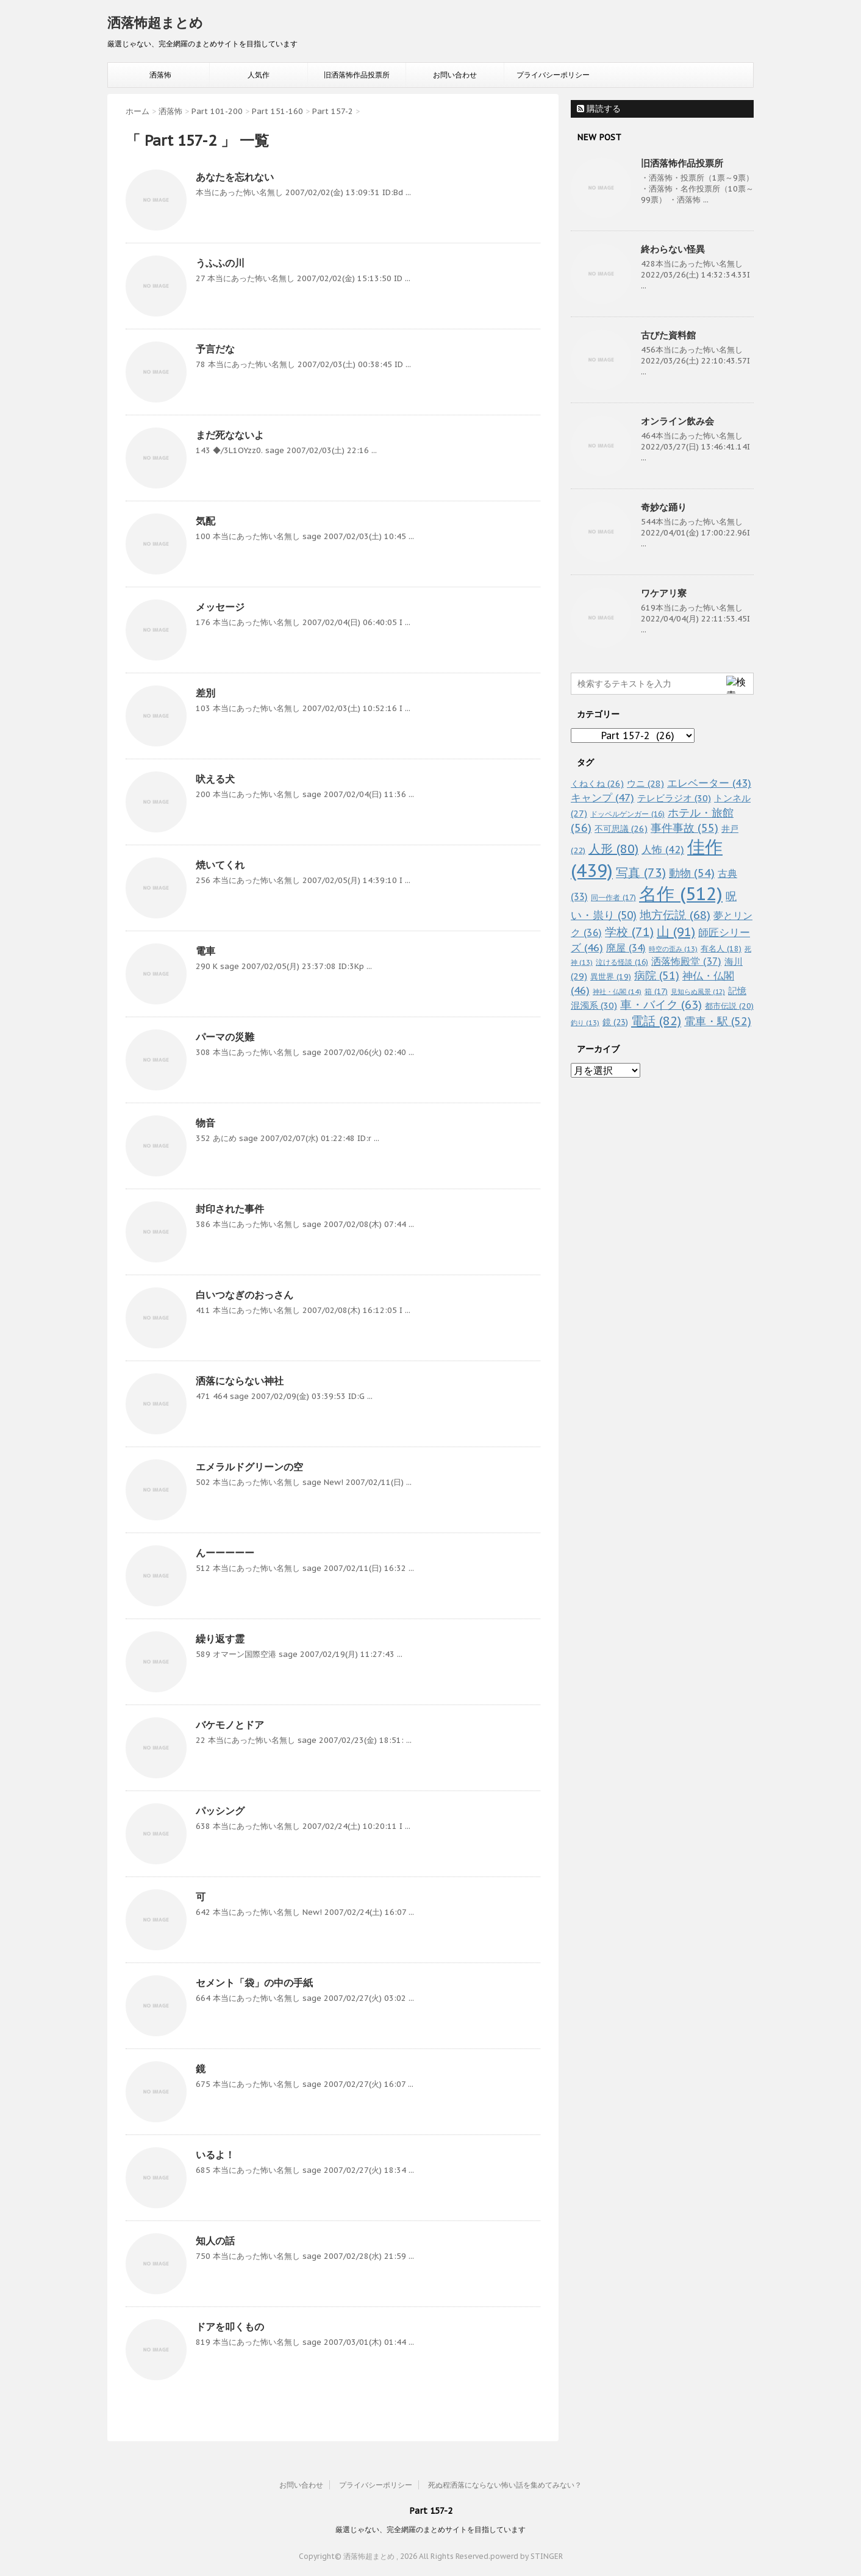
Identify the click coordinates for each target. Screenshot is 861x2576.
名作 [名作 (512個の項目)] (681, 893)
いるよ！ (215, 2154)
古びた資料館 (668, 335)
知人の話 (215, 2240)
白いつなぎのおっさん (244, 1295)
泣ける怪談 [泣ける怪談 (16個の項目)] (622, 962)
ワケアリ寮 (664, 593)
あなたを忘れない (235, 177)
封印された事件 (230, 1209)
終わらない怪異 (673, 249)
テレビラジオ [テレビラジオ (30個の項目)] (674, 798)
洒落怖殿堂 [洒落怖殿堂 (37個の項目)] (686, 961)
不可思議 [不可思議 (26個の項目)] (621, 828)
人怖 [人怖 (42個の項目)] (662, 849)
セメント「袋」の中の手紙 (254, 1983)
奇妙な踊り (664, 507)
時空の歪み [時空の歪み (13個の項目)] (673, 949)
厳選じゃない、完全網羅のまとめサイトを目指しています (430, 2529)
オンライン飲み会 (677, 421)
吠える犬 (215, 779)
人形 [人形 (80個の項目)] (613, 849)
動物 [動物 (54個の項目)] (692, 873)
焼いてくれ (220, 865)
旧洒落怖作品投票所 (357, 74)
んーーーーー (225, 1553)
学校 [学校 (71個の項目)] (629, 931)
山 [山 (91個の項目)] (676, 931)
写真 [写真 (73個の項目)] (641, 872)
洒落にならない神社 (240, 1381)
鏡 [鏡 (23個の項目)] (615, 1022)
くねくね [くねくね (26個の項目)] (597, 783)
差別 (205, 693)
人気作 (259, 74)
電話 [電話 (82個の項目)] (656, 1021)
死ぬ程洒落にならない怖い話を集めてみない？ (505, 2484)
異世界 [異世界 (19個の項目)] (610, 976)
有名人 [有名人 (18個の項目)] (721, 948)
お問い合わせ (455, 74)
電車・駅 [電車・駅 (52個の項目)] (717, 1021)
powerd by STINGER (526, 2556)
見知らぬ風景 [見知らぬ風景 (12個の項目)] (698, 991)
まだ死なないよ (230, 435)
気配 (205, 521)
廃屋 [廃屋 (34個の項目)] (626, 948)
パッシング (220, 1811)
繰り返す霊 (220, 1639)
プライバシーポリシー (553, 74)
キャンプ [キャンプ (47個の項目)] (602, 797)
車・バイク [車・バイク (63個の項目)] (661, 1004)
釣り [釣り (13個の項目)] (585, 1022)
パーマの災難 (225, 1037)
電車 (205, 951)
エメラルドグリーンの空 (249, 1467)
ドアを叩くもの (230, 2326)
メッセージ (220, 607)
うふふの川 (220, 263)
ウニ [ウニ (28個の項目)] (645, 783)
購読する (599, 108)
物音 (205, 1123)
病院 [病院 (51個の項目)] (656, 975)
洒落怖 (160, 74)
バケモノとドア (230, 1725)
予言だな (215, 349)
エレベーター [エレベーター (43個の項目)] (709, 783)
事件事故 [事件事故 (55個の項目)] (684, 828)
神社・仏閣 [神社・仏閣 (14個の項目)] (617, 991)
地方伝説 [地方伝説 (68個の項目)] (675, 914)
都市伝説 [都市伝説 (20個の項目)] (729, 1006)
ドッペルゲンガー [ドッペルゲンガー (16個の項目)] (627, 813)
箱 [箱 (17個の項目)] (656, 991)
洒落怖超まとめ (155, 22)
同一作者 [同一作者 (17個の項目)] (613, 897)
